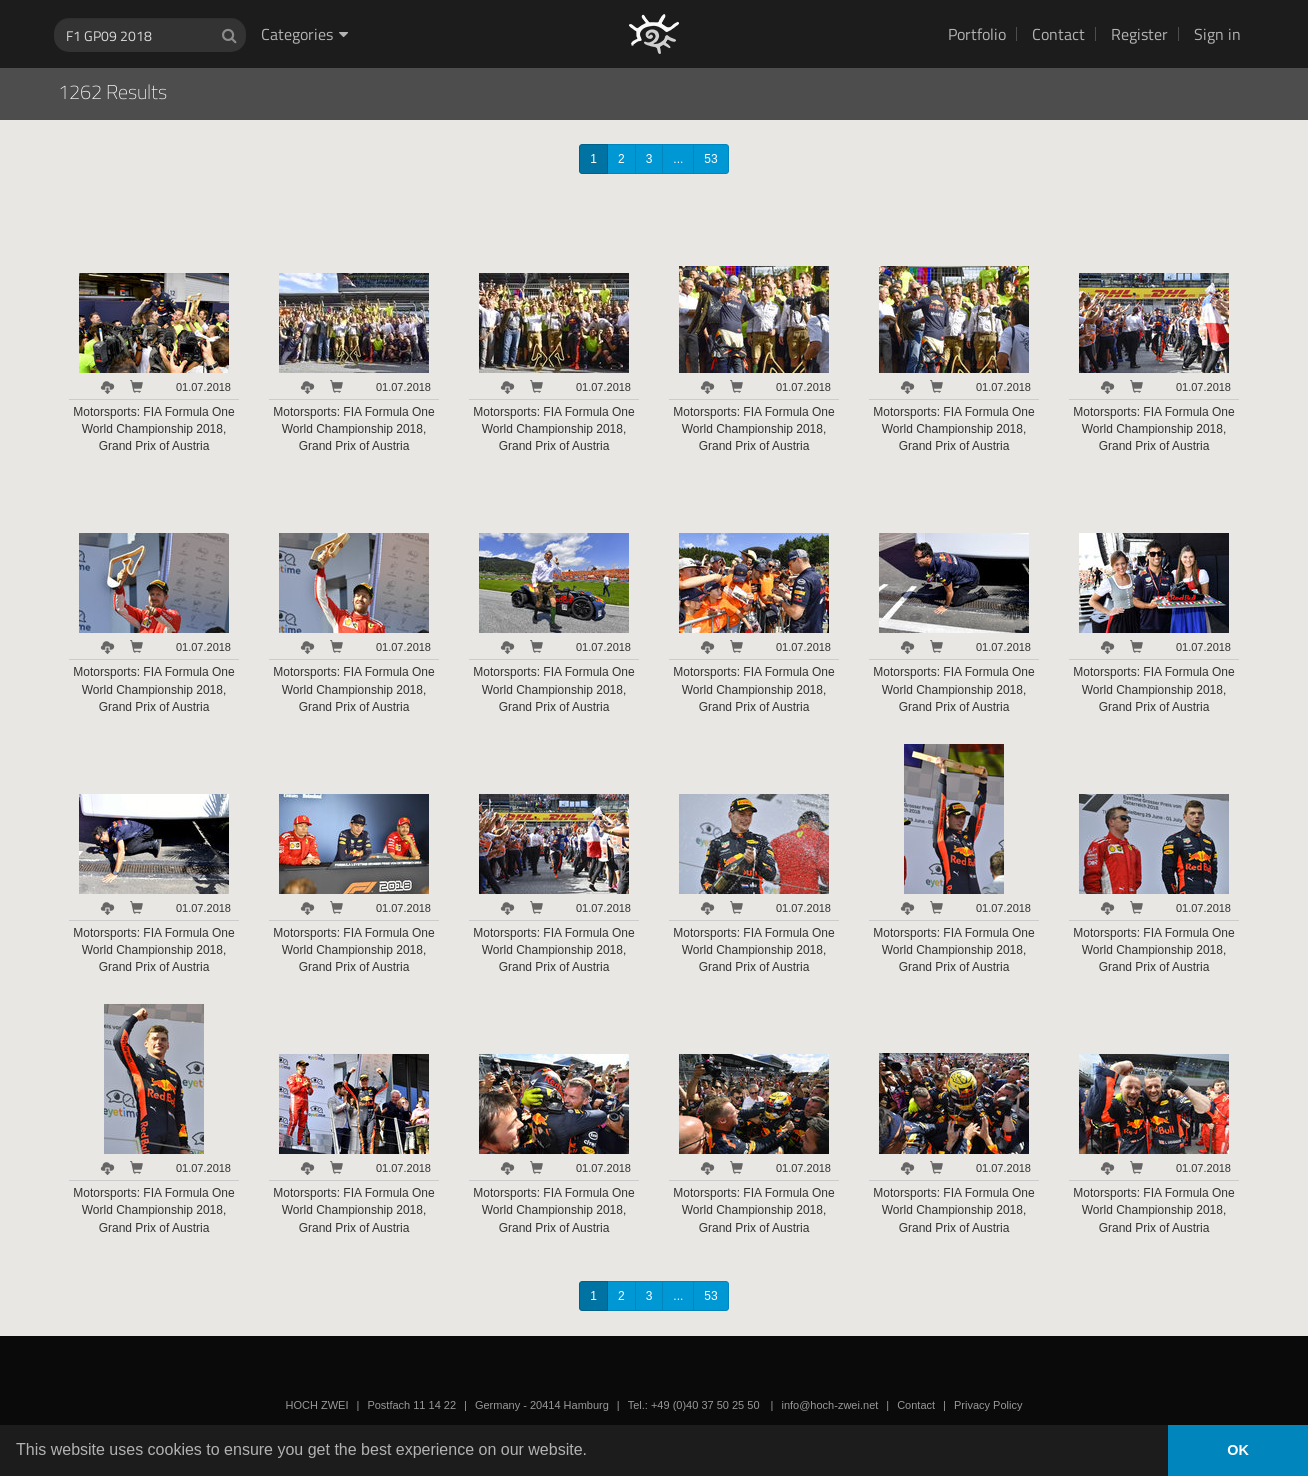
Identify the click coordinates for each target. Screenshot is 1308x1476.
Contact (1058, 34)
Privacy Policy (988, 1405)
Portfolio (977, 34)
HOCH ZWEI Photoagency (621, 0)
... (678, 159)
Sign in (1217, 34)
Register (1139, 34)
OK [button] (1238, 1450)
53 (710, 159)
